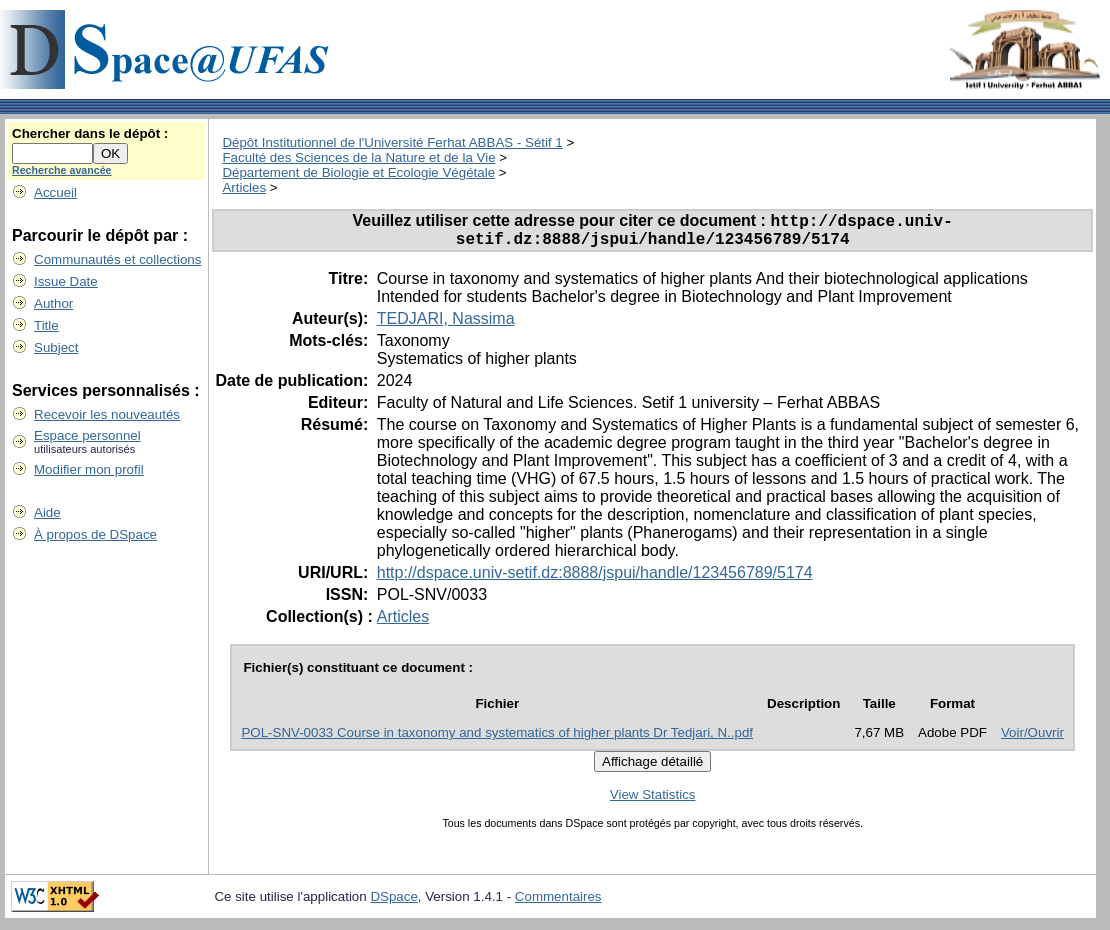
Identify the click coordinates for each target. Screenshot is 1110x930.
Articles (244, 187)
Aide (47, 512)
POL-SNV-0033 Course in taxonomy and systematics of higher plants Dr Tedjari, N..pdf (497, 739)
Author (53, 303)
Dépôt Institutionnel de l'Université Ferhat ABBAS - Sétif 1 (392, 142)
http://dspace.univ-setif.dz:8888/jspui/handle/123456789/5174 (595, 579)
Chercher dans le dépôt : (90, 133)
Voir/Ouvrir (1032, 739)
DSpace (393, 903)
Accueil (55, 192)
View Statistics (653, 801)
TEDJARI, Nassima (446, 325)
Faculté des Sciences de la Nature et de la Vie (358, 157)
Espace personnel (87, 435)
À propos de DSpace (95, 534)
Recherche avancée (62, 170)
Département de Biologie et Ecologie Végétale (358, 172)
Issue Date (66, 281)
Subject (56, 347)
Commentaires (558, 903)
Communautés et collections (117, 259)
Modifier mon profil (89, 469)
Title (46, 325)
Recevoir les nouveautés (107, 414)
